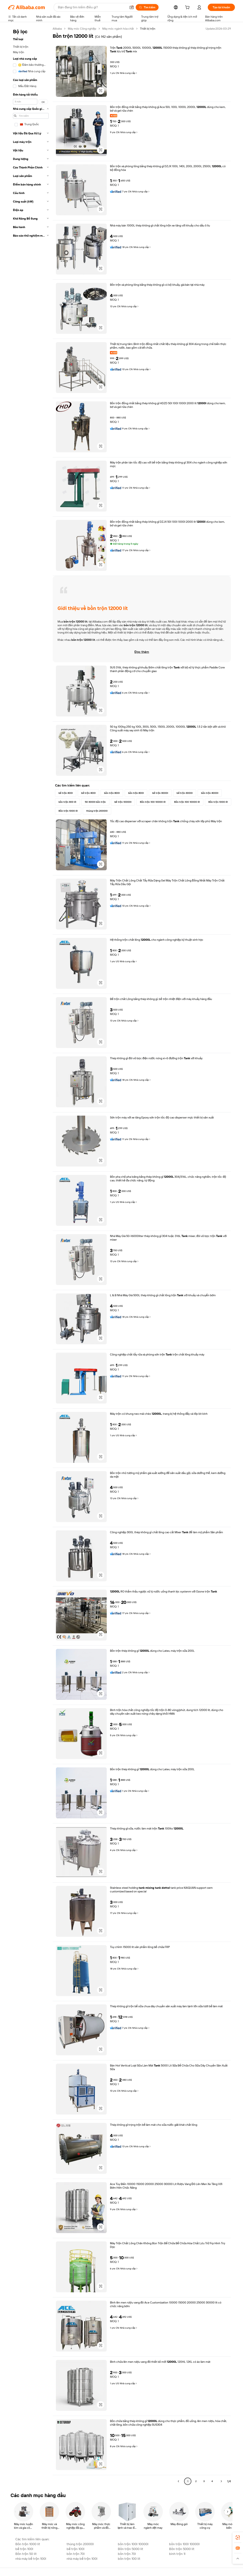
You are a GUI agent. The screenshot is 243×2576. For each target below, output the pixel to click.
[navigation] (31, 1256)
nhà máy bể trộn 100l (30, 2559)
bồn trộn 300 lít (67, 801)
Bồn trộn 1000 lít (218, 801)
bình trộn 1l (177, 2554)
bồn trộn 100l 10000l (133, 2544)
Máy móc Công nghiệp (82, 28)
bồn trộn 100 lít (129, 2559)
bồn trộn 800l (112, 793)
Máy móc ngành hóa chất (118, 28)
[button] (131, 7)
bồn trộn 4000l (209, 793)
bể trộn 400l (66, 793)
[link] (237, 2537)
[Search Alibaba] (92, 7)
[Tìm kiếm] (147, 7)
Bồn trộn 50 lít (26, 2554)
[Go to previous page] (178, 2481)
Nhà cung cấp (129, 73)
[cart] (188, 8)
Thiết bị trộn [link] (147, 28)
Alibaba (57, 28)
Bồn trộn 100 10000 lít (153, 801)
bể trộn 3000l (160, 793)
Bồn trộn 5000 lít (130, 2549)
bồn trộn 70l (76, 2554)
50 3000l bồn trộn (95, 801)
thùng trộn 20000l (97, 810)
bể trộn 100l (24, 2549)
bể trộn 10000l (122, 801)
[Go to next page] (221, 2481)
